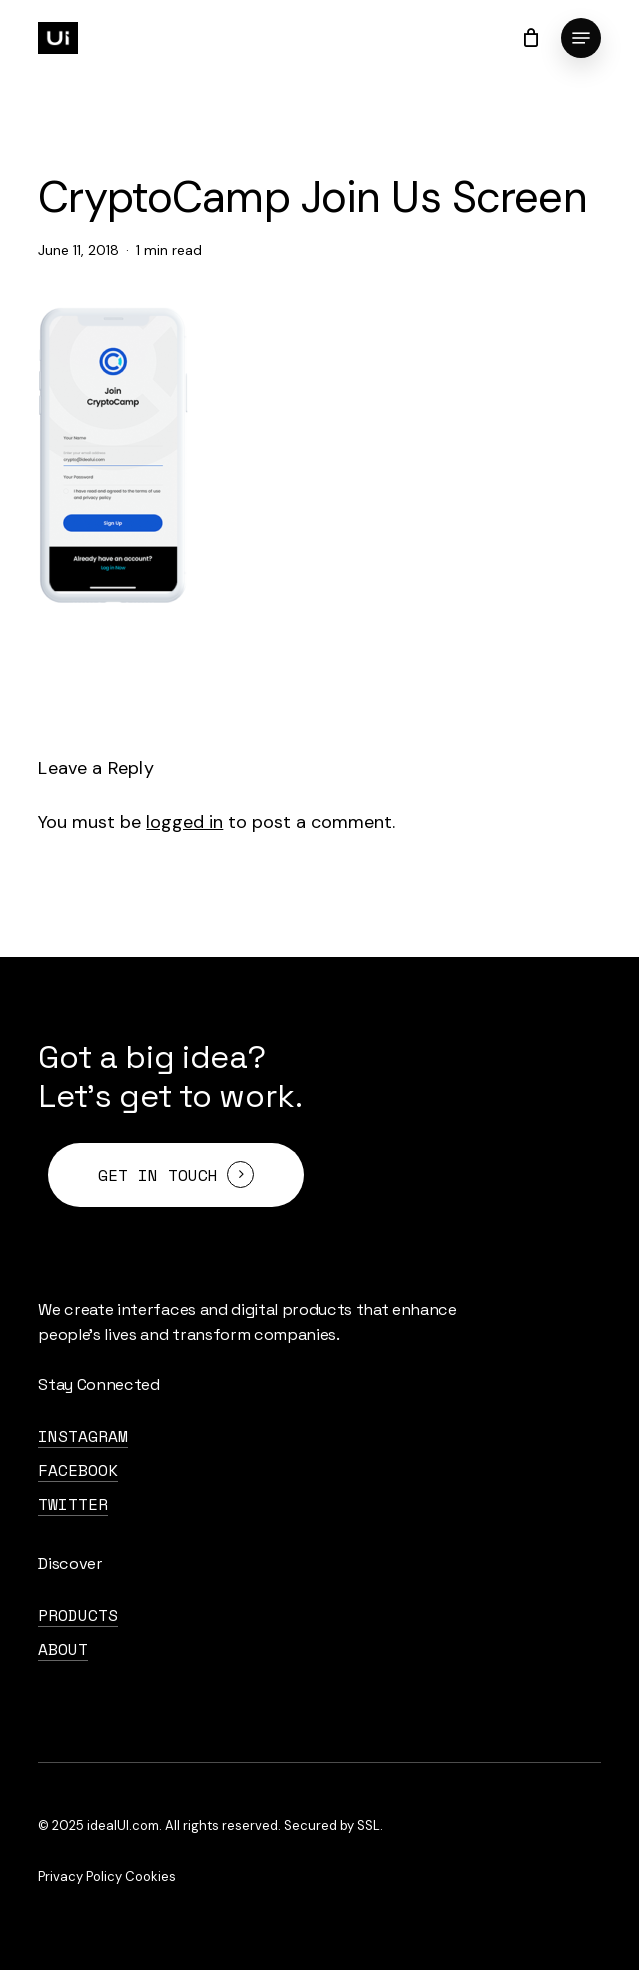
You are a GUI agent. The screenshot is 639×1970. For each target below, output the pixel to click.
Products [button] (78, 1615)
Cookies (150, 1876)
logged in (184, 822)
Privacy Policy (80, 1876)
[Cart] (531, 38)
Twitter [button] (73, 1504)
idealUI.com (123, 1825)
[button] (581, 38)
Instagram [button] (83, 1436)
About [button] (63, 1649)
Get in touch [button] (158, 1175)
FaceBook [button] (78, 1470)
